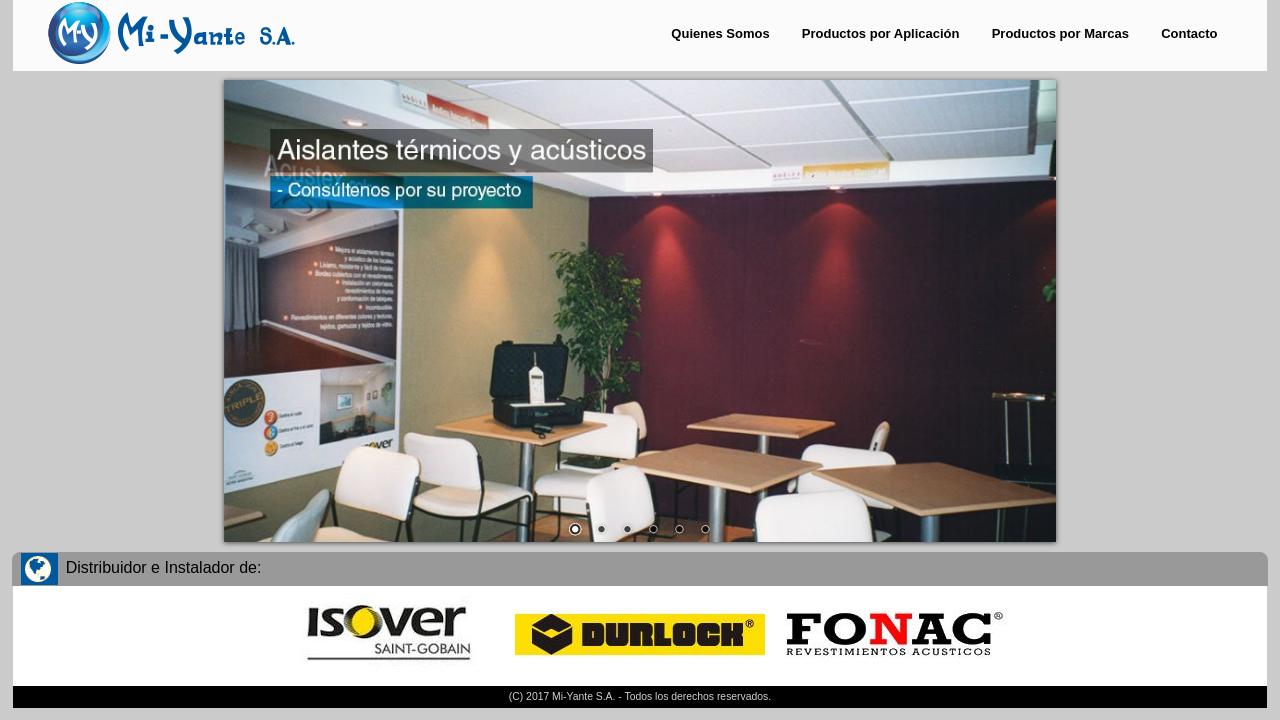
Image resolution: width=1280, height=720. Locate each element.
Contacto (1189, 33)
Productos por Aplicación (881, 33)
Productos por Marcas (1060, 33)
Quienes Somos (720, 33)
